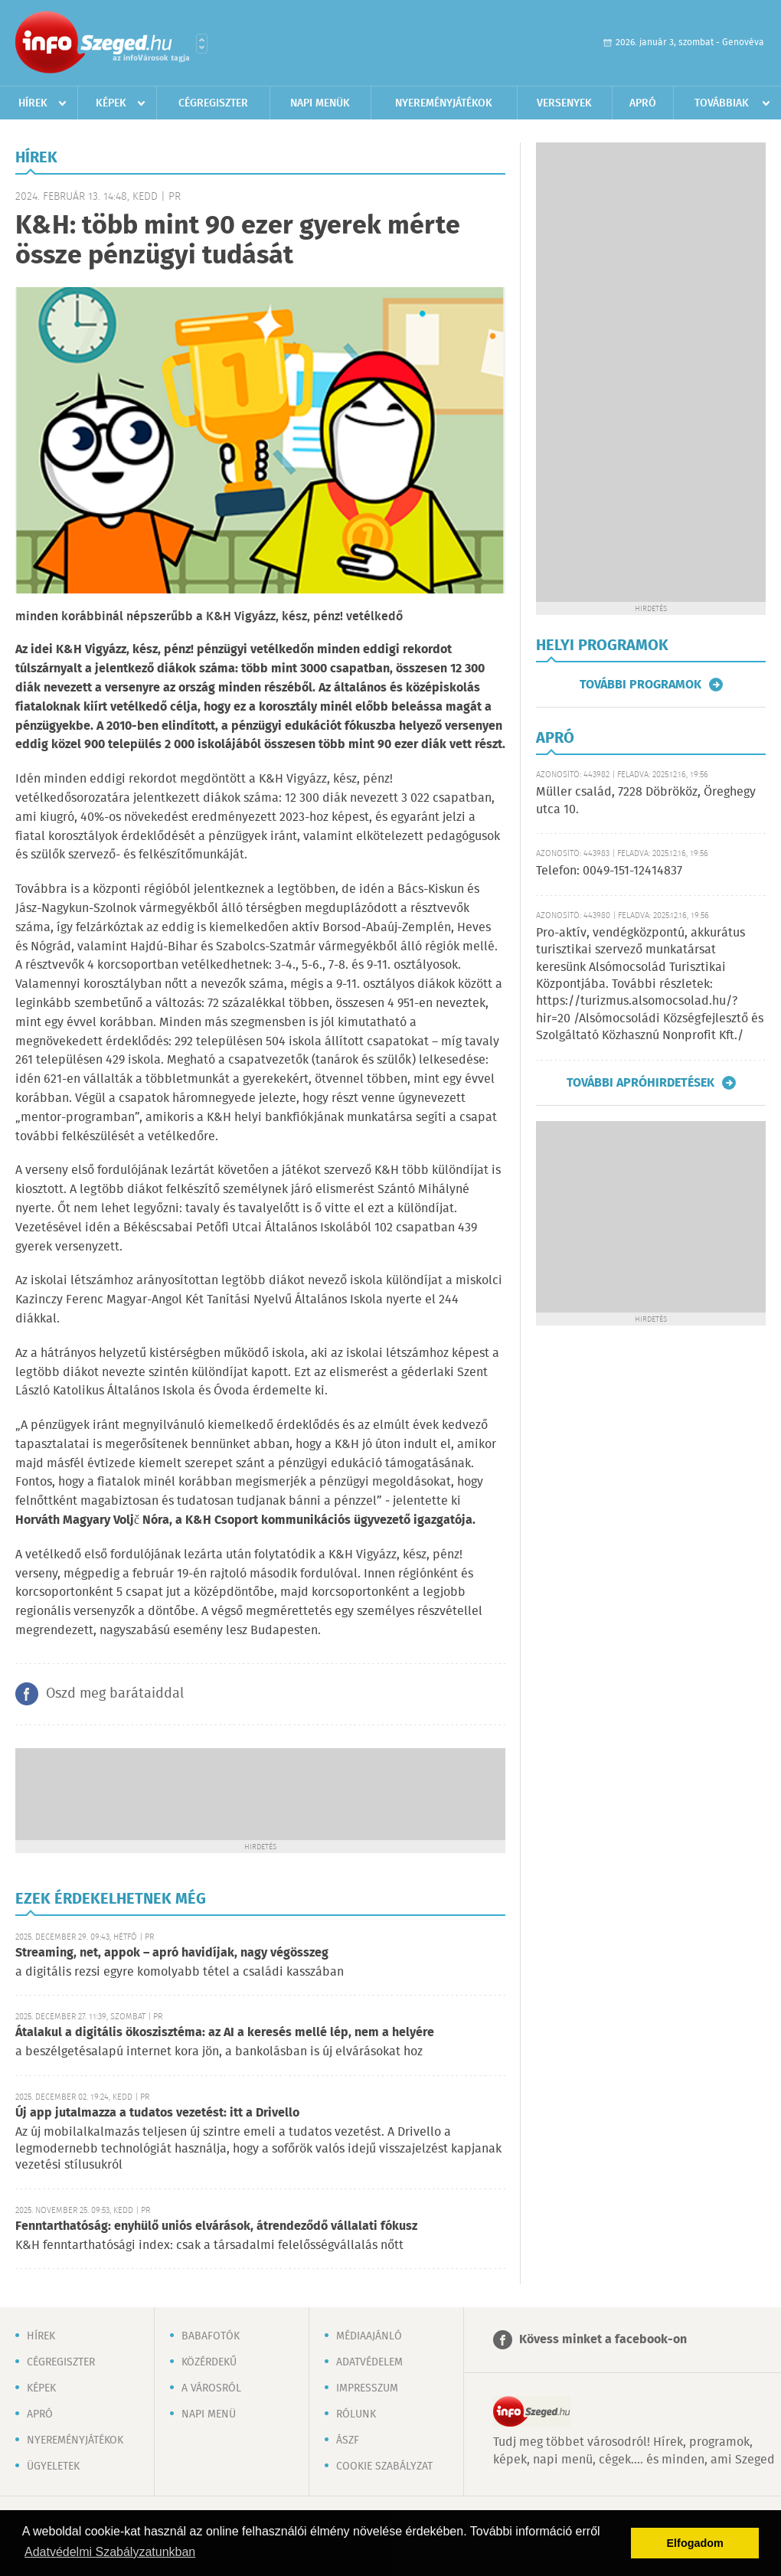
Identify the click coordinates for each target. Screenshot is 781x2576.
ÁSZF (347, 2440)
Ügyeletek (53, 2466)
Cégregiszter (213, 103)
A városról (211, 2388)
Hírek (32, 103)
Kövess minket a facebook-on (603, 2339)
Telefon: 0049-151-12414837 (609, 871)
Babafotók (210, 2336)
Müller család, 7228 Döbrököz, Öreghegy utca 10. (646, 801)
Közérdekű (209, 2362)
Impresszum (367, 2388)
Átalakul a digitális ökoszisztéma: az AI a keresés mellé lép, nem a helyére (224, 2032)
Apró (642, 103)
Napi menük (320, 103)
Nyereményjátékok (443, 103)
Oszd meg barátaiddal (115, 1694)
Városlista (202, 44)
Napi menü (208, 2414)
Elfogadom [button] (695, 2543)
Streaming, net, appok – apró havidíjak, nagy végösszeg (171, 1953)
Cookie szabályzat (384, 2466)
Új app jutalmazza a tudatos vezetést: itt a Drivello (157, 2113)
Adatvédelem (369, 2362)
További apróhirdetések (640, 1083)
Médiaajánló (369, 2336)
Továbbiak (721, 103)
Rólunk (356, 2414)
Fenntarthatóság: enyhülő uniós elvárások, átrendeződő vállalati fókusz (216, 2226)
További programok (640, 684)
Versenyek (564, 103)
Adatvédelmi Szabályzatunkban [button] (110, 2551)
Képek (111, 103)
